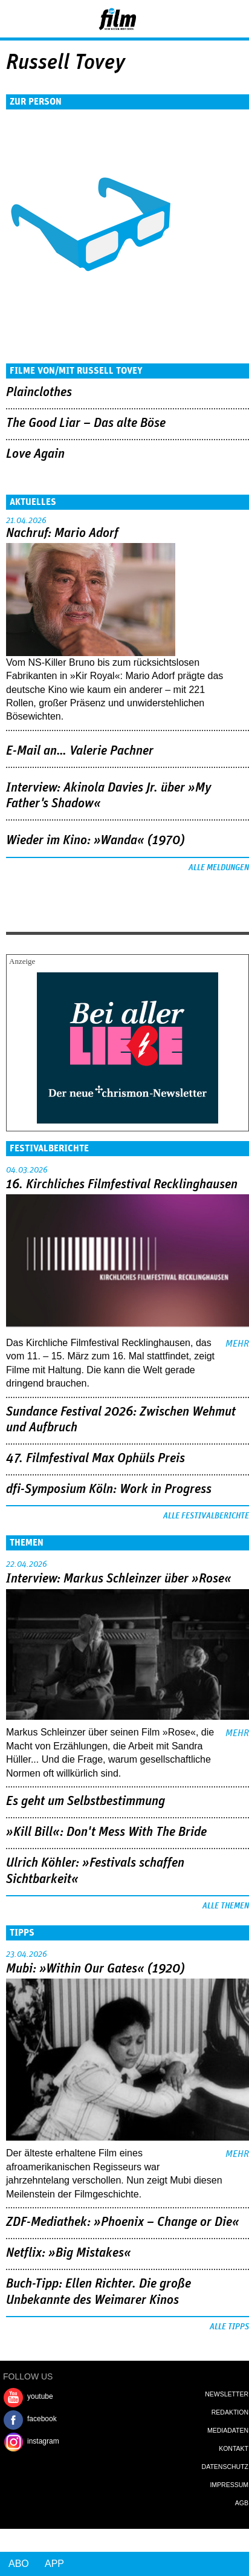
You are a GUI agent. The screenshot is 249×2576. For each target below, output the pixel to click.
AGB (241, 2502)
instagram (43, 2441)
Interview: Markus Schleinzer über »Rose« (118, 1579)
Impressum (229, 2484)
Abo (18, 2563)
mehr (237, 1343)
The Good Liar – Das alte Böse (86, 423)
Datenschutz (225, 2466)
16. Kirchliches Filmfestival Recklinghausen (122, 1184)
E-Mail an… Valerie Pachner (80, 751)
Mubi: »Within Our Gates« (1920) (95, 1969)
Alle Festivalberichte (206, 1516)
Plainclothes (39, 392)
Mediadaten (227, 2430)
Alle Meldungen (219, 868)
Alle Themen (225, 1906)
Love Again (35, 454)
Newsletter (226, 2394)
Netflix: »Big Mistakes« (68, 2253)
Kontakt (233, 2448)
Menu (15, 18)
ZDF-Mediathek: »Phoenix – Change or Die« (122, 2222)
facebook (42, 2419)
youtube (40, 2396)
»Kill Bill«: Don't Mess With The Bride (106, 1832)
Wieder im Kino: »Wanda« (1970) (95, 840)
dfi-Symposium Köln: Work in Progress (109, 1489)
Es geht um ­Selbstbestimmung (85, 1801)
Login (207, 21)
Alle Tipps (229, 2327)
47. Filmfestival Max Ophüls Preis (95, 1458)
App (54, 2563)
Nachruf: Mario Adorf (62, 533)
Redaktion (230, 2412)
